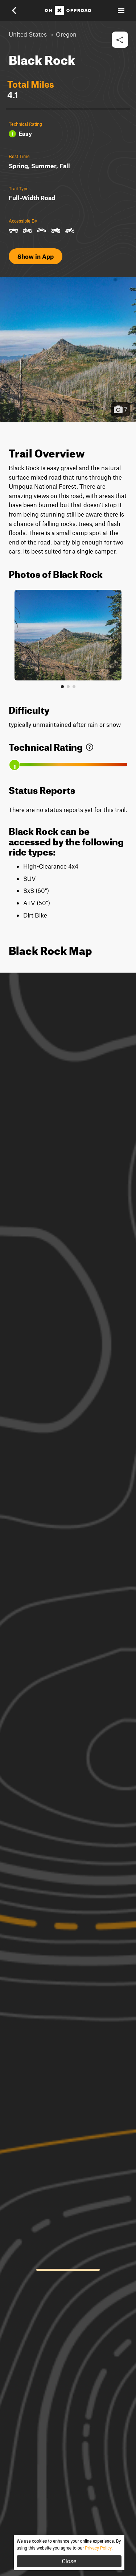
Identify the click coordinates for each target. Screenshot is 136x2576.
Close (69, 2561)
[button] (19, 10)
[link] (89, 745)
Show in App (35, 256)
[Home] (68, 10)
